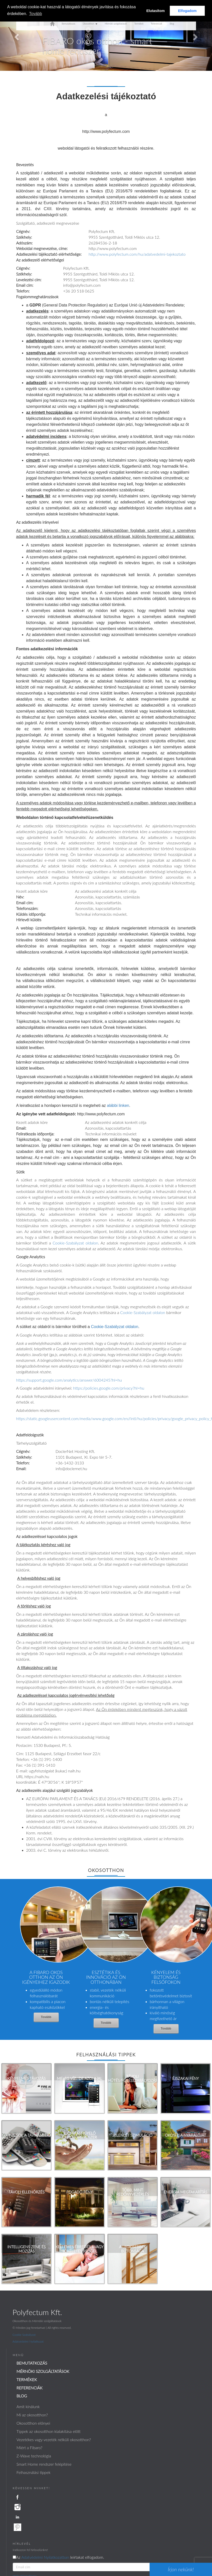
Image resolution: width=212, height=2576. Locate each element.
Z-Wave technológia (33, 2455)
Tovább (46, 2017)
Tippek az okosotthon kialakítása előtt (48, 2431)
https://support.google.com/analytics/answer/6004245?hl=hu (69, 1380)
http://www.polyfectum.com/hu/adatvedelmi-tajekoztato (137, 254)
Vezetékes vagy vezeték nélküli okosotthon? (53, 2439)
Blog (172, 23)
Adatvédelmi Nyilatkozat (28, 2341)
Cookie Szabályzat (24, 2335)
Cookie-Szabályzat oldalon (75, 1242)
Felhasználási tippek (33, 2472)
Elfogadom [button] (187, 11)
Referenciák (156, 23)
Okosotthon (90, 23)
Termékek (139, 23)
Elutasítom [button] (155, 11)
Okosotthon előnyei (33, 2423)
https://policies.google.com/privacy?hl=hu (108, 1388)
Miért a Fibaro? (29, 2447)
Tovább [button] (35, 14)
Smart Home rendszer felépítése (43, 2464)
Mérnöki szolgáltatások (116, 23)
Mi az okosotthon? (32, 2414)
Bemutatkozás (68, 23)
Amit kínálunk (28, 2406)
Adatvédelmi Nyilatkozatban (45, 2557)
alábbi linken (118, 1105)
